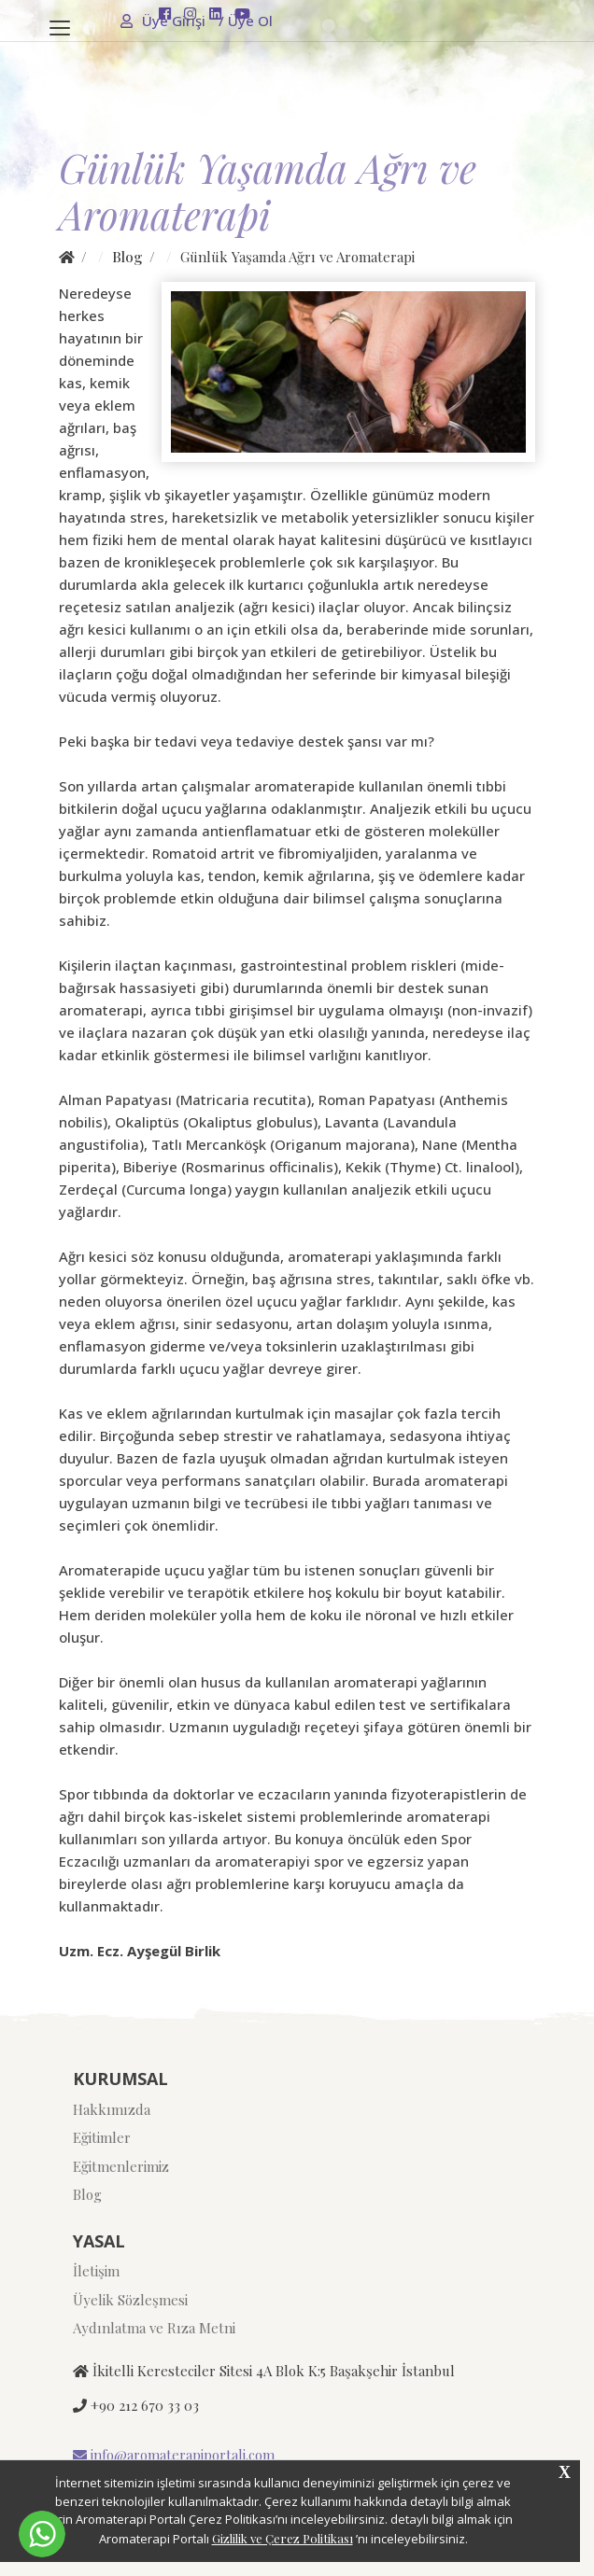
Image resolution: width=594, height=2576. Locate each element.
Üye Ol (246, 20)
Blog (127, 256)
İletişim (96, 2270)
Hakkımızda (111, 2109)
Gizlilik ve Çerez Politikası (282, 2538)
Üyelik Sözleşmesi (130, 2299)
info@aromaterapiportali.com (174, 2454)
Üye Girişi (164, 20)
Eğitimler (102, 2137)
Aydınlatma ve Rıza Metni (154, 2327)
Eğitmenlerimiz (121, 2166)
